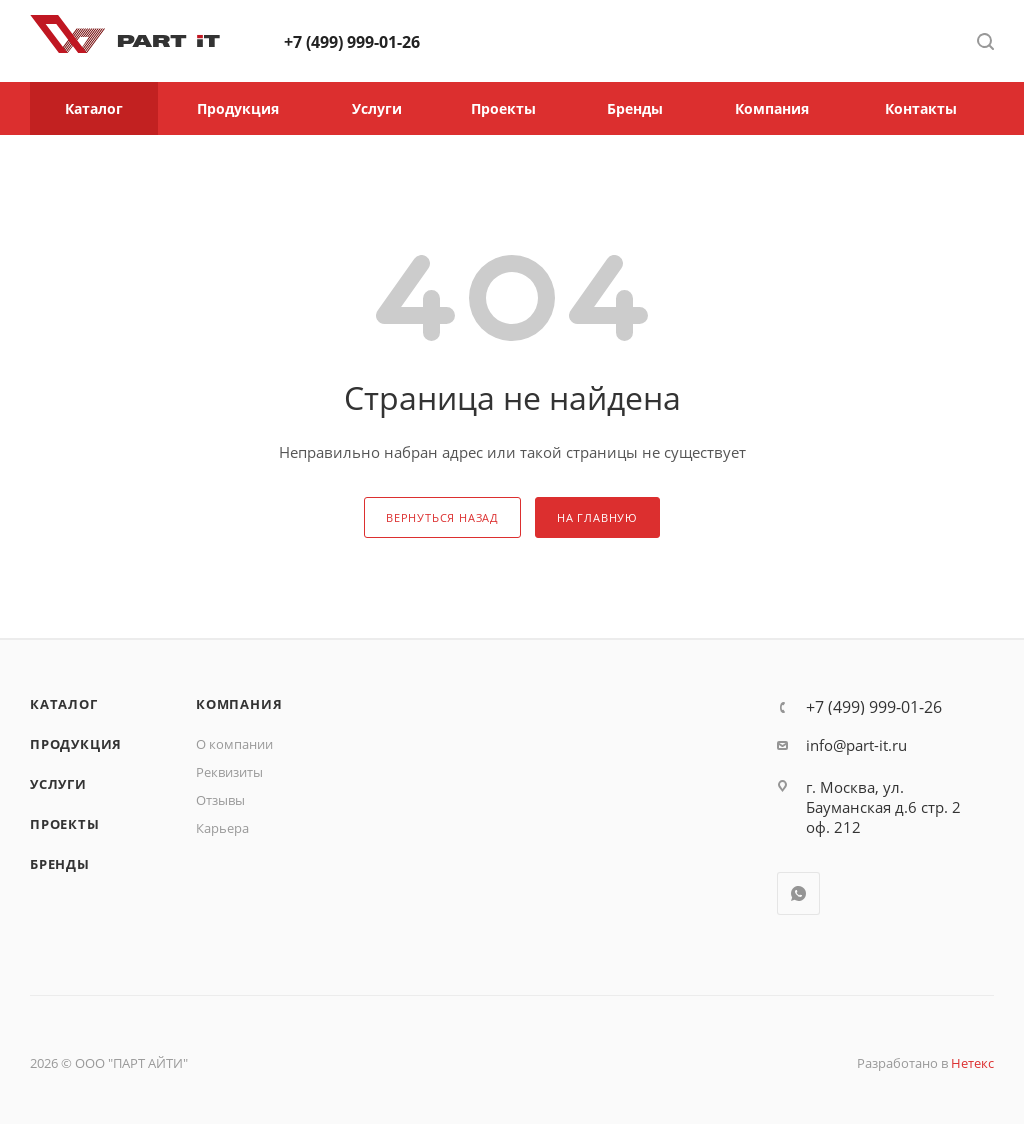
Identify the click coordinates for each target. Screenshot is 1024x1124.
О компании (234, 744)
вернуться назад (442, 517)
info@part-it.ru (856, 745)
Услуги (58, 784)
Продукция (76, 744)
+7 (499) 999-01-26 (352, 42)
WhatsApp (798, 893)
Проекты (65, 824)
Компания (239, 704)
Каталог (64, 704)
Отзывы (220, 800)
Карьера (222, 828)
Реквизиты (229, 772)
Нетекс (972, 1063)
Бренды (60, 864)
